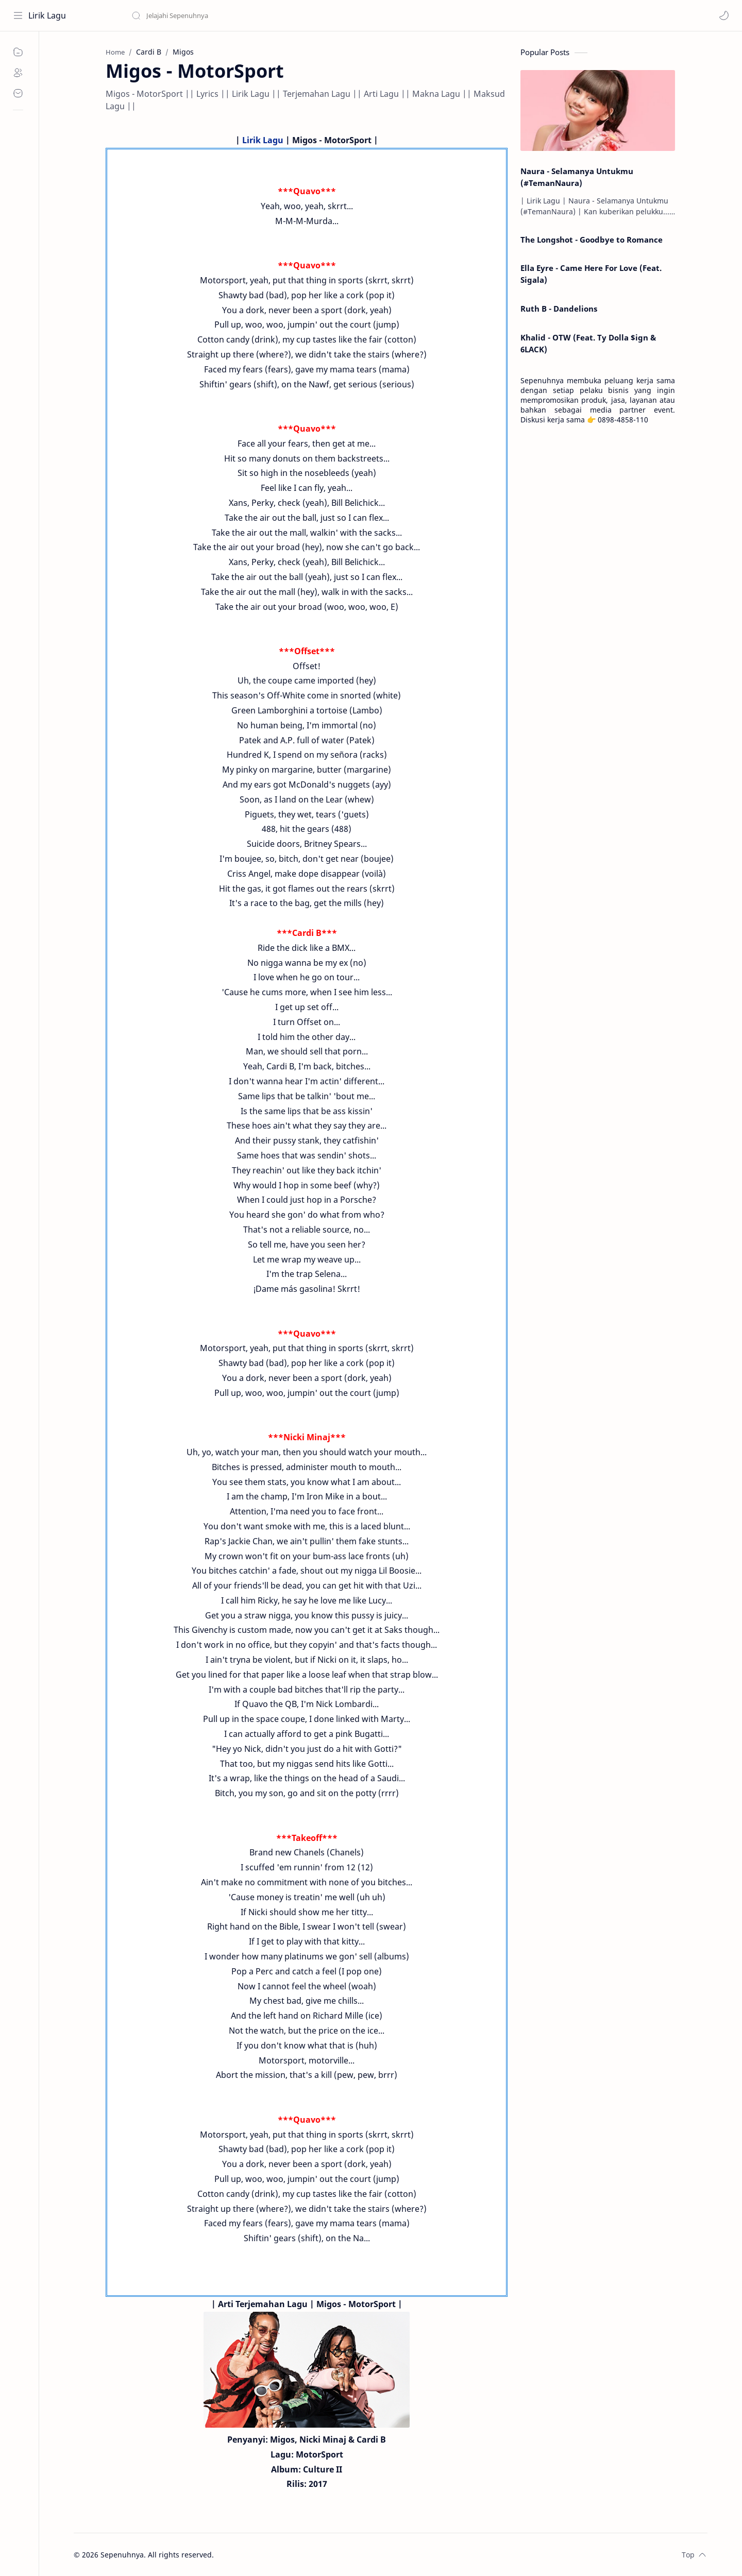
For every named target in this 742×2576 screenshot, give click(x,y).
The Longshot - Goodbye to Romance (591, 239)
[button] (724, 15)
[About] (18, 72)
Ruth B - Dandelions (558, 308)
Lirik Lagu (47, 15)
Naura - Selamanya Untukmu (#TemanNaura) (576, 177)
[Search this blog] (214, 15)
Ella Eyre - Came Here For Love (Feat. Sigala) (591, 274)
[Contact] (18, 93)
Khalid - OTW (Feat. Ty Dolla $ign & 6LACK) (588, 343)
